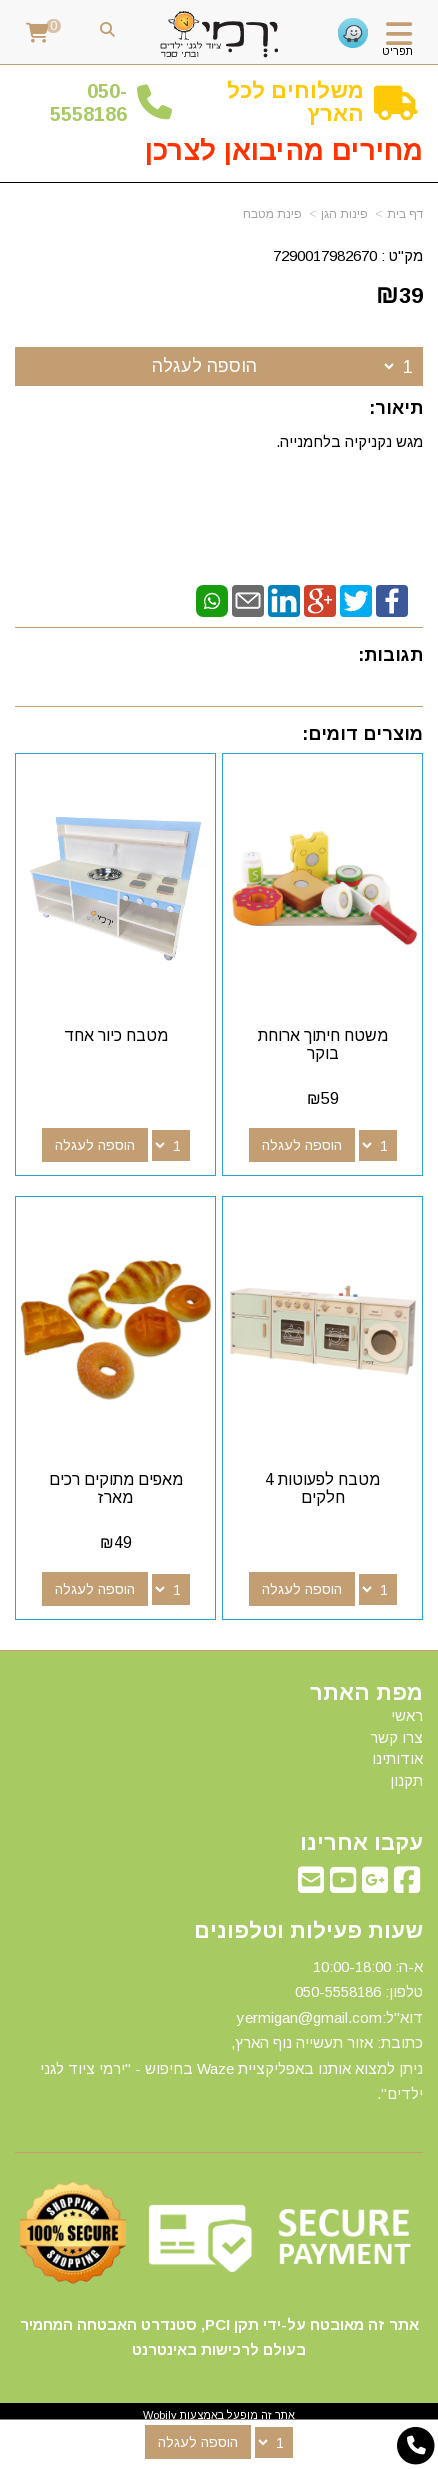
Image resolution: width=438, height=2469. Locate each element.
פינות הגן (344, 214)
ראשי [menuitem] (407, 1715)
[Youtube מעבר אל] (343, 1885)
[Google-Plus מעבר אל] (375, 1885)
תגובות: (390, 655)
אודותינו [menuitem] (397, 1758)
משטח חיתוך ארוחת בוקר (323, 1044)
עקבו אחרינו (361, 1843)
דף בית (405, 214)
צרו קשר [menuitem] (396, 1737)
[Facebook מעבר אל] (407, 1885)
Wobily (160, 2415)
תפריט (397, 51)
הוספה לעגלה (204, 366)
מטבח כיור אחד (116, 1035)
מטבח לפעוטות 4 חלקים (322, 1488)
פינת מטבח (272, 214)
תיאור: (396, 408)
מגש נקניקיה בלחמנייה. (349, 441)
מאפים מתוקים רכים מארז (116, 1488)
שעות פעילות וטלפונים (308, 1931)
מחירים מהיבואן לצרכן (284, 150)
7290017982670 (325, 255)
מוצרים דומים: (362, 734)
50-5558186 (88, 102)
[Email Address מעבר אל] (311, 1885)
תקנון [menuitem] (406, 1780)
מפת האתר (366, 1693)
